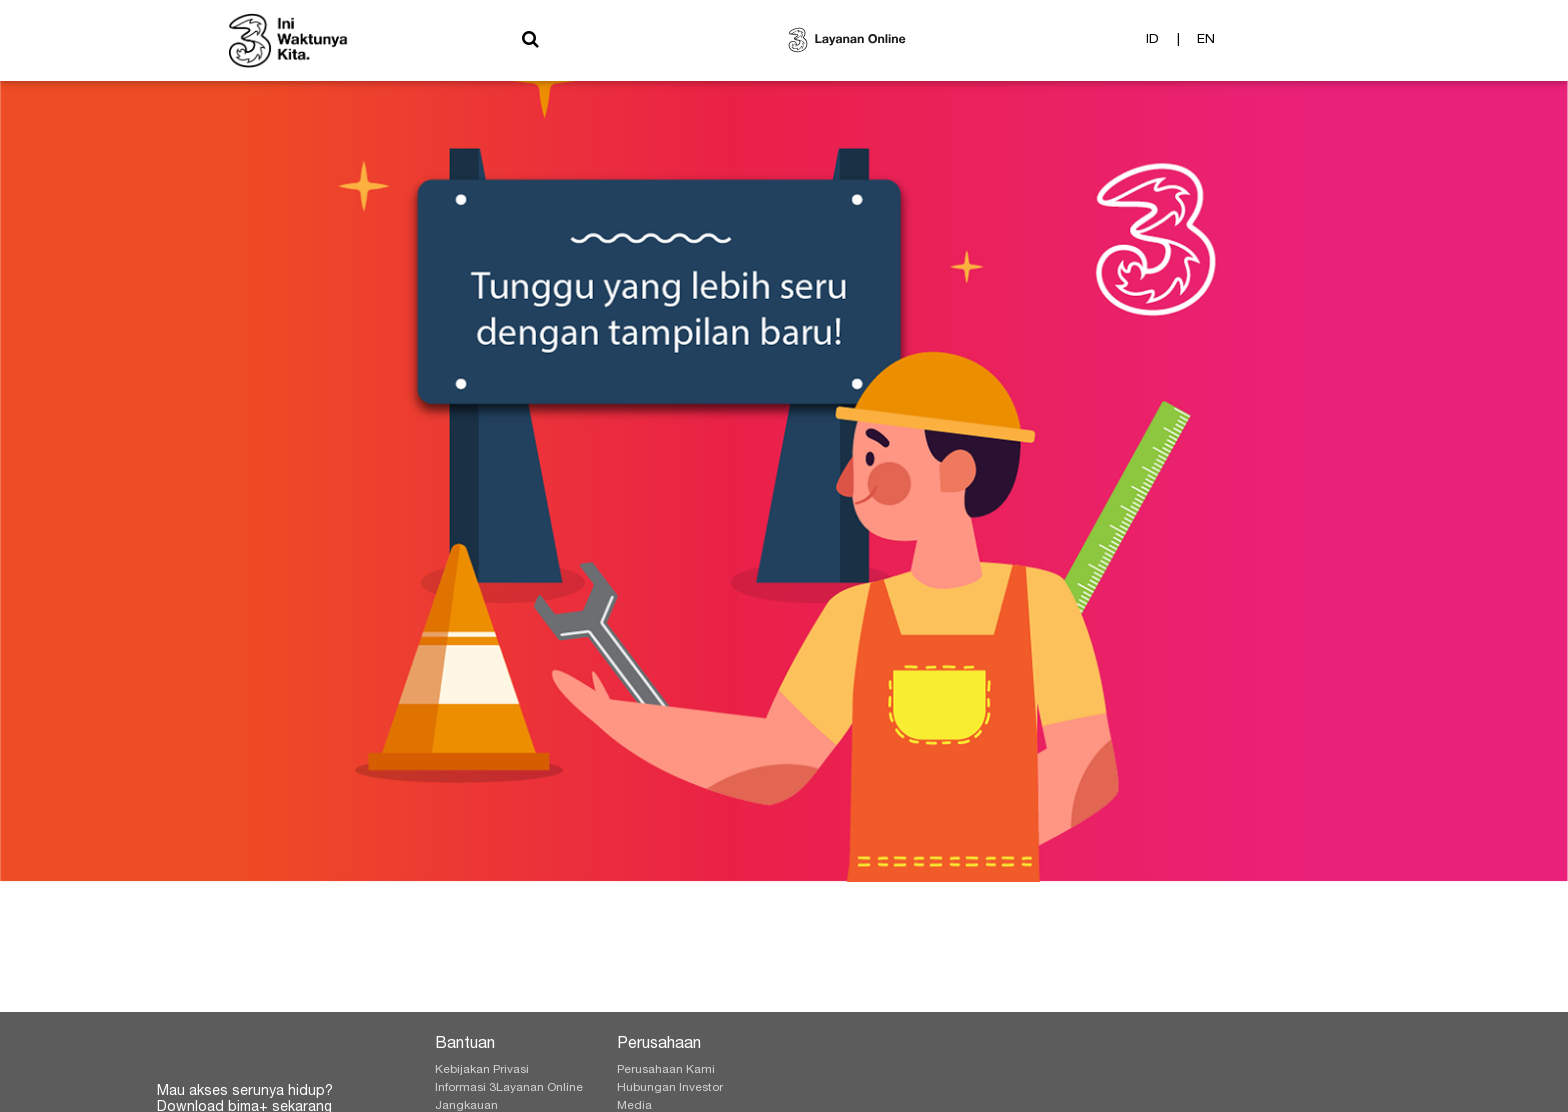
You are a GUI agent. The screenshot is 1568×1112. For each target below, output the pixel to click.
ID (1152, 44)
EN (1206, 44)
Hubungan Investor (670, 1088)
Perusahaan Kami (666, 1070)
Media (634, 1106)
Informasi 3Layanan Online (509, 1088)
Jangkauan (466, 1106)
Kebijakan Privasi (482, 1070)
